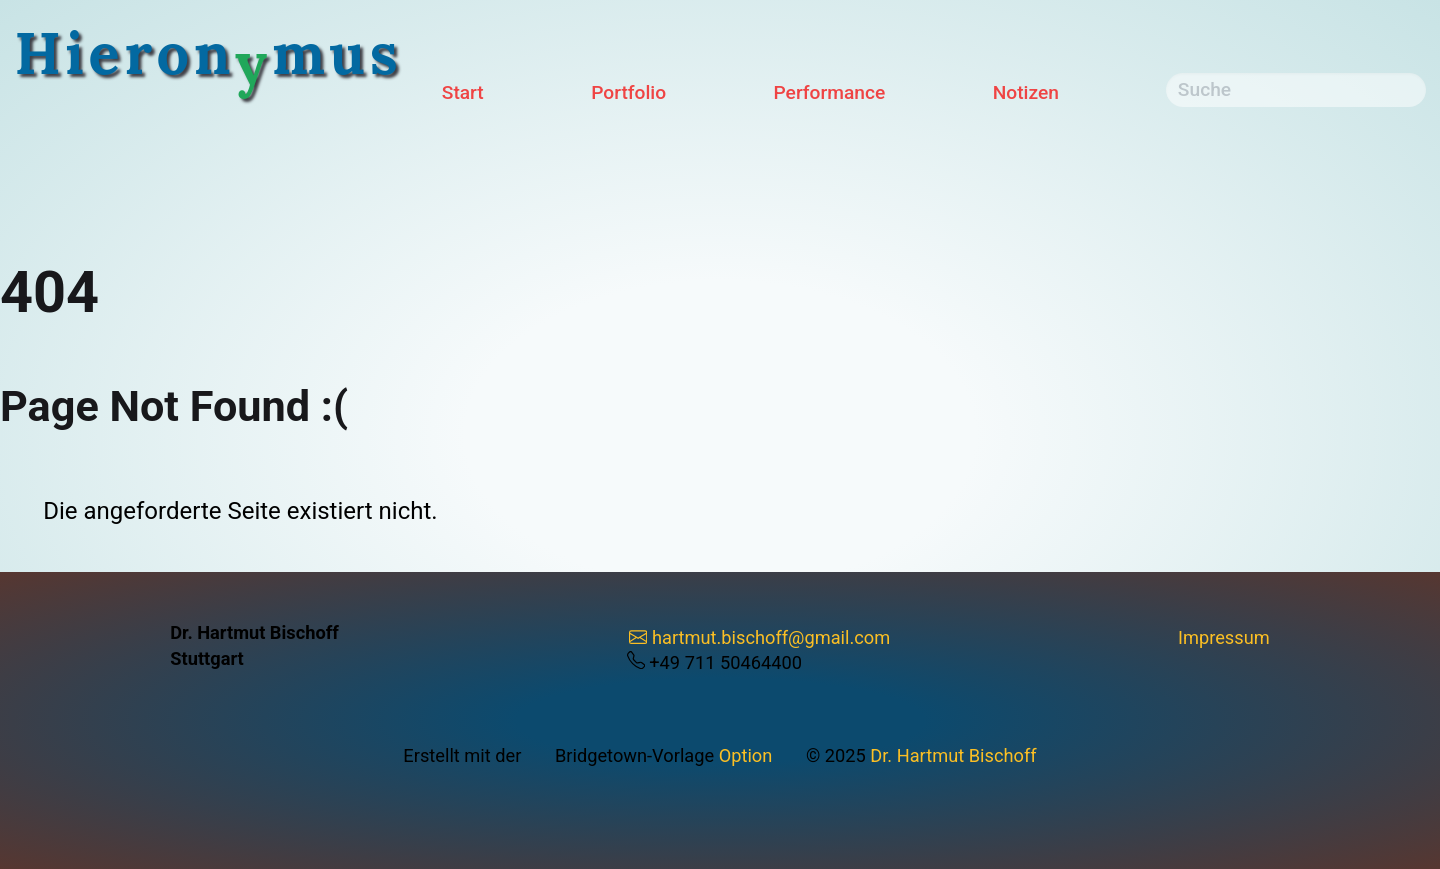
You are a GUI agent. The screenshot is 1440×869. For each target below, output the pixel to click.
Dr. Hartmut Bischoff (953, 755)
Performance (830, 92)
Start (463, 92)
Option (746, 755)
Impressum (1224, 637)
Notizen (1026, 92)
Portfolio (628, 92)
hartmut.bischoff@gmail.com (759, 637)
